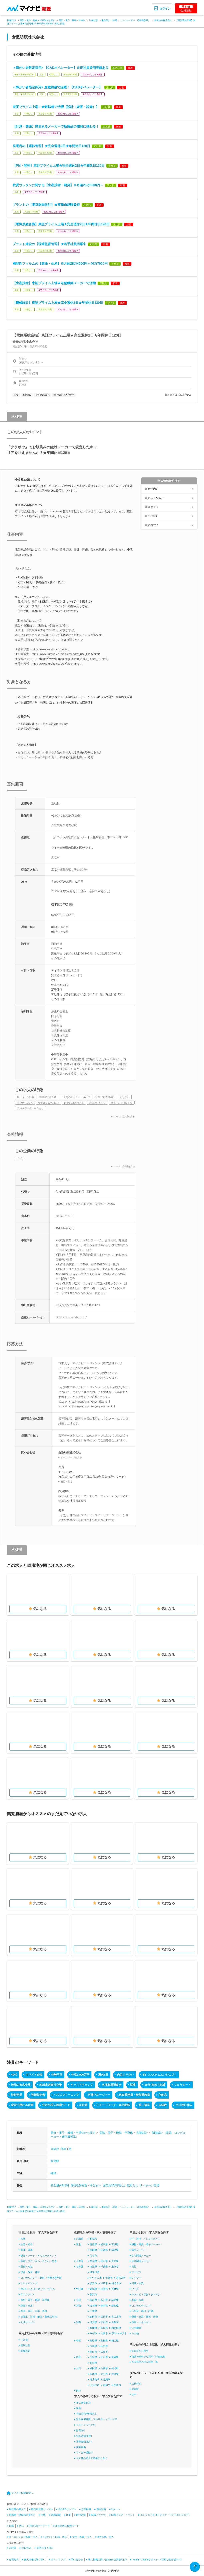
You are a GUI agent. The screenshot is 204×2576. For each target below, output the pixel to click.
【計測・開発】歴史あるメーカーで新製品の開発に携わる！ (56, 126)
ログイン (165, 8)
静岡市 (93, 2316)
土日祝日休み (184, 2105)
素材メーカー (139, 2250)
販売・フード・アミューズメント (39, 2255)
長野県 (115, 2289)
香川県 (104, 2357)
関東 (133, 2084)
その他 (135, 2333)
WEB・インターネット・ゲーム (38, 2289)
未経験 (162, 2105)
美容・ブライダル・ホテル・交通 (39, 2261)
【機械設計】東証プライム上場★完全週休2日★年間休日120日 (58, 302)
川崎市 (104, 2283)
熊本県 (93, 2374)
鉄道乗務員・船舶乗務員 (134, 2094)
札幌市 (93, 2238)
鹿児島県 (94, 2379)
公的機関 (136, 2328)
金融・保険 (138, 2300)
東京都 (115, 2266)
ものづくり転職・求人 (55, 2536)
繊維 (53, 2173)
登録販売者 (38, 2094)
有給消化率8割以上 (86, 2413)
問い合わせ (77, 2559)
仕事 (68, 2515)
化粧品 (162, 2094)
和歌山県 (116, 2328)
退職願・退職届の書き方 (22, 2515)
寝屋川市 (66, 2148)
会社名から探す (140, 2351)
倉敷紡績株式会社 (163, 20)
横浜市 (93, 2283)
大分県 (104, 2374)
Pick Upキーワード (39, 2526)
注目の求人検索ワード (56, 2105)
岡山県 (115, 2340)
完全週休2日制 (60, 2185)
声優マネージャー (99, 2094)
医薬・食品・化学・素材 (34, 2311)
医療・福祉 (27, 2266)
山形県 (104, 2250)
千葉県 (104, 2266)
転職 (11, 2526)
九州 (78, 2368)
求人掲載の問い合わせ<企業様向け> (107, 2559)
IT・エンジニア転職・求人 (23, 2536)
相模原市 (116, 2283)
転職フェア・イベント (123, 2515)
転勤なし (132, 2185)
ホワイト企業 (34, 2074)
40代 (14, 2074)
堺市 (113, 2333)
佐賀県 (104, 2368)
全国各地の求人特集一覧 (145, 2362)
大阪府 (55, 2148)
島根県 (104, 2340)
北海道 (79, 2238)
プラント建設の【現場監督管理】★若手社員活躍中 (49, 244)
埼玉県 (93, 2266)
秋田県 (93, 2250)
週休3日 (103, 2074)
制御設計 (93, 20)
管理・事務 (27, 2250)
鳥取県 (93, 2340)
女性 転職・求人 (82, 2536)
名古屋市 (116, 2316)
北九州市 (94, 2385)
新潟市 (93, 2294)
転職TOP (11, 20)
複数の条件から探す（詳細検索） (150, 2356)
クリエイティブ (29, 2283)
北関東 (79, 2261)
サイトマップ (58, 2559)
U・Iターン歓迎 (149, 2185)
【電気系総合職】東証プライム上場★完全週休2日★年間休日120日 (61, 224)
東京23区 (121, 2277)
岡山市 (93, 2351)
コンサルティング (141, 2305)
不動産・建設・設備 (142, 2311)
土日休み (136, 2383)
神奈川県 (94, 2272)
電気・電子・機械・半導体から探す (37, 20)
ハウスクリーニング (66, 2094)
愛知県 (115, 2305)
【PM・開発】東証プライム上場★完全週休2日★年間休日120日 (59, 165)
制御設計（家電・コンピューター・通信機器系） (126, 20)
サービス (136, 2272)
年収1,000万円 (80, 2074)
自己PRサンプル (67, 2509)
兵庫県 (93, 2328)
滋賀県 (93, 2322)
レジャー (136, 2277)
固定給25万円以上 (114, 2185)
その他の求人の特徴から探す (91, 2458)
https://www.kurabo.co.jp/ (71, 1317)
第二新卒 (144, 2105)
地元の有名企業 (21, 2084)
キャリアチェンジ (82, 2084)
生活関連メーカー (141, 2261)
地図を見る (66, 1481)
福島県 (115, 2250)
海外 (78, 2390)
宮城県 (115, 2244)
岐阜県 (93, 2305)
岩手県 (104, 2244)
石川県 (104, 2300)
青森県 (93, 2244)
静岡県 (104, 2305)
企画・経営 (27, 2244)
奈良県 (104, 2328)
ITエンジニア (28, 2294)
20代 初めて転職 (154, 2084)
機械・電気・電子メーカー (146, 2244)
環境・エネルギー (141, 2322)
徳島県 (93, 2357)
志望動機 (86, 2509)
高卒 (134, 2394)
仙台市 (93, 2255)
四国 (78, 2357)
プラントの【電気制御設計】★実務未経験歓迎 (46, 204)
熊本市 (117, 2385)
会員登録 (186, 8)
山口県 (104, 2346)
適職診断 (56, 2515)
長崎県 (115, 2368)
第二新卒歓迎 (83, 2402)
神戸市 (123, 2333)
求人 (21, 2526)
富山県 (93, 2300)
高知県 (93, 2362)
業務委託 (25, 2351)
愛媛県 (115, 2357)
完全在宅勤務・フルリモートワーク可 (96, 2419)
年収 (43, 2515)
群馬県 (115, 2261)
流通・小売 (138, 2283)
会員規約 (14, 2559)
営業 (23, 2238)
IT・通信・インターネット (146, 2238)
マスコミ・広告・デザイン (146, 2294)
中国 (78, 2340)
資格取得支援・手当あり (85, 2185)
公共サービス (28, 2322)
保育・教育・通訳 (30, 2272)
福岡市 (106, 2385)
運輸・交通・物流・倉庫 (145, 2316)
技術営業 (16, 2094)
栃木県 (104, 2261)
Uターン (115, 2509)
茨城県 (93, 2261)
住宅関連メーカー (141, 2255)
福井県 (115, 2300)
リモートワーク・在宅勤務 (113, 2105)
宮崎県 (115, 2374)
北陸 (78, 2300)
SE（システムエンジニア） (160, 2074)
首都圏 (79, 2266)
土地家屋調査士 (111, 2084)
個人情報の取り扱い (35, 2559)
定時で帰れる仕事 (22, 2105)
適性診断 (101, 2509)
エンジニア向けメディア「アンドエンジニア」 (165, 2515)
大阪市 (104, 2333)
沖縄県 (106, 2379)
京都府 (104, 2322)
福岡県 (93, 2368)
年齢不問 (56, 2074)
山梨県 (104, 2289)
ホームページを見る (71, 1457)
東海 (78, 2305)
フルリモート (182, 2084)
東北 (78, 2244)
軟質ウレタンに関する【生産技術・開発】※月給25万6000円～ (58, 185)
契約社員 (25, 2345)
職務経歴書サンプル (42, 2509)
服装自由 (81, 2447)
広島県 (93, 2346)
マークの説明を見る (124, 1116)
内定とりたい (125, 2074)
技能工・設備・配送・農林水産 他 (39, 2316)
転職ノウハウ (98, 2515)
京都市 (93, 2333)
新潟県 (93, 2289)
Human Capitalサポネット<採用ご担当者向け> (157, 2559)
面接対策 (81, 2515)
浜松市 (104, 2316)
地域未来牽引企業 (50, 2084)
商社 (134, 2266)
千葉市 (109, 2277)
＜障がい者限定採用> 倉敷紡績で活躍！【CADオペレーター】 (57, 87)
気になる (40, 1609)
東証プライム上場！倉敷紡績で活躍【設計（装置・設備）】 (56, 107)
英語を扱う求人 (45, 2547)
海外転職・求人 (105, 2536)
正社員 (83, 2105)
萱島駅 (55, 2161)
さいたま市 (96, 2277)
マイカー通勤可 (84, 2452)
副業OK (80, 2430)
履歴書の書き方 (17, 2509)
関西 (78, 2322)
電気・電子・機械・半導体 (72, 20)
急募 (78, 2408)
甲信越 (79, 2289)
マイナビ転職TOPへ (22, 2493)
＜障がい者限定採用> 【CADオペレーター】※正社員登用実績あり (61, 67)
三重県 (93, 2311)
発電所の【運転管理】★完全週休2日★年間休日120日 (51, 146)
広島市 (104, 2351)
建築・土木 (27, 2305)
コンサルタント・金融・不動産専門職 (41, 2277)
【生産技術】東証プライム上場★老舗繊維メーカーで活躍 (54, 283)
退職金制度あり (84, 2441)
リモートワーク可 (85, 2425)
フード (135, 2289)
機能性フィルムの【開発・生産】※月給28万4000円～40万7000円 (60, 263)
